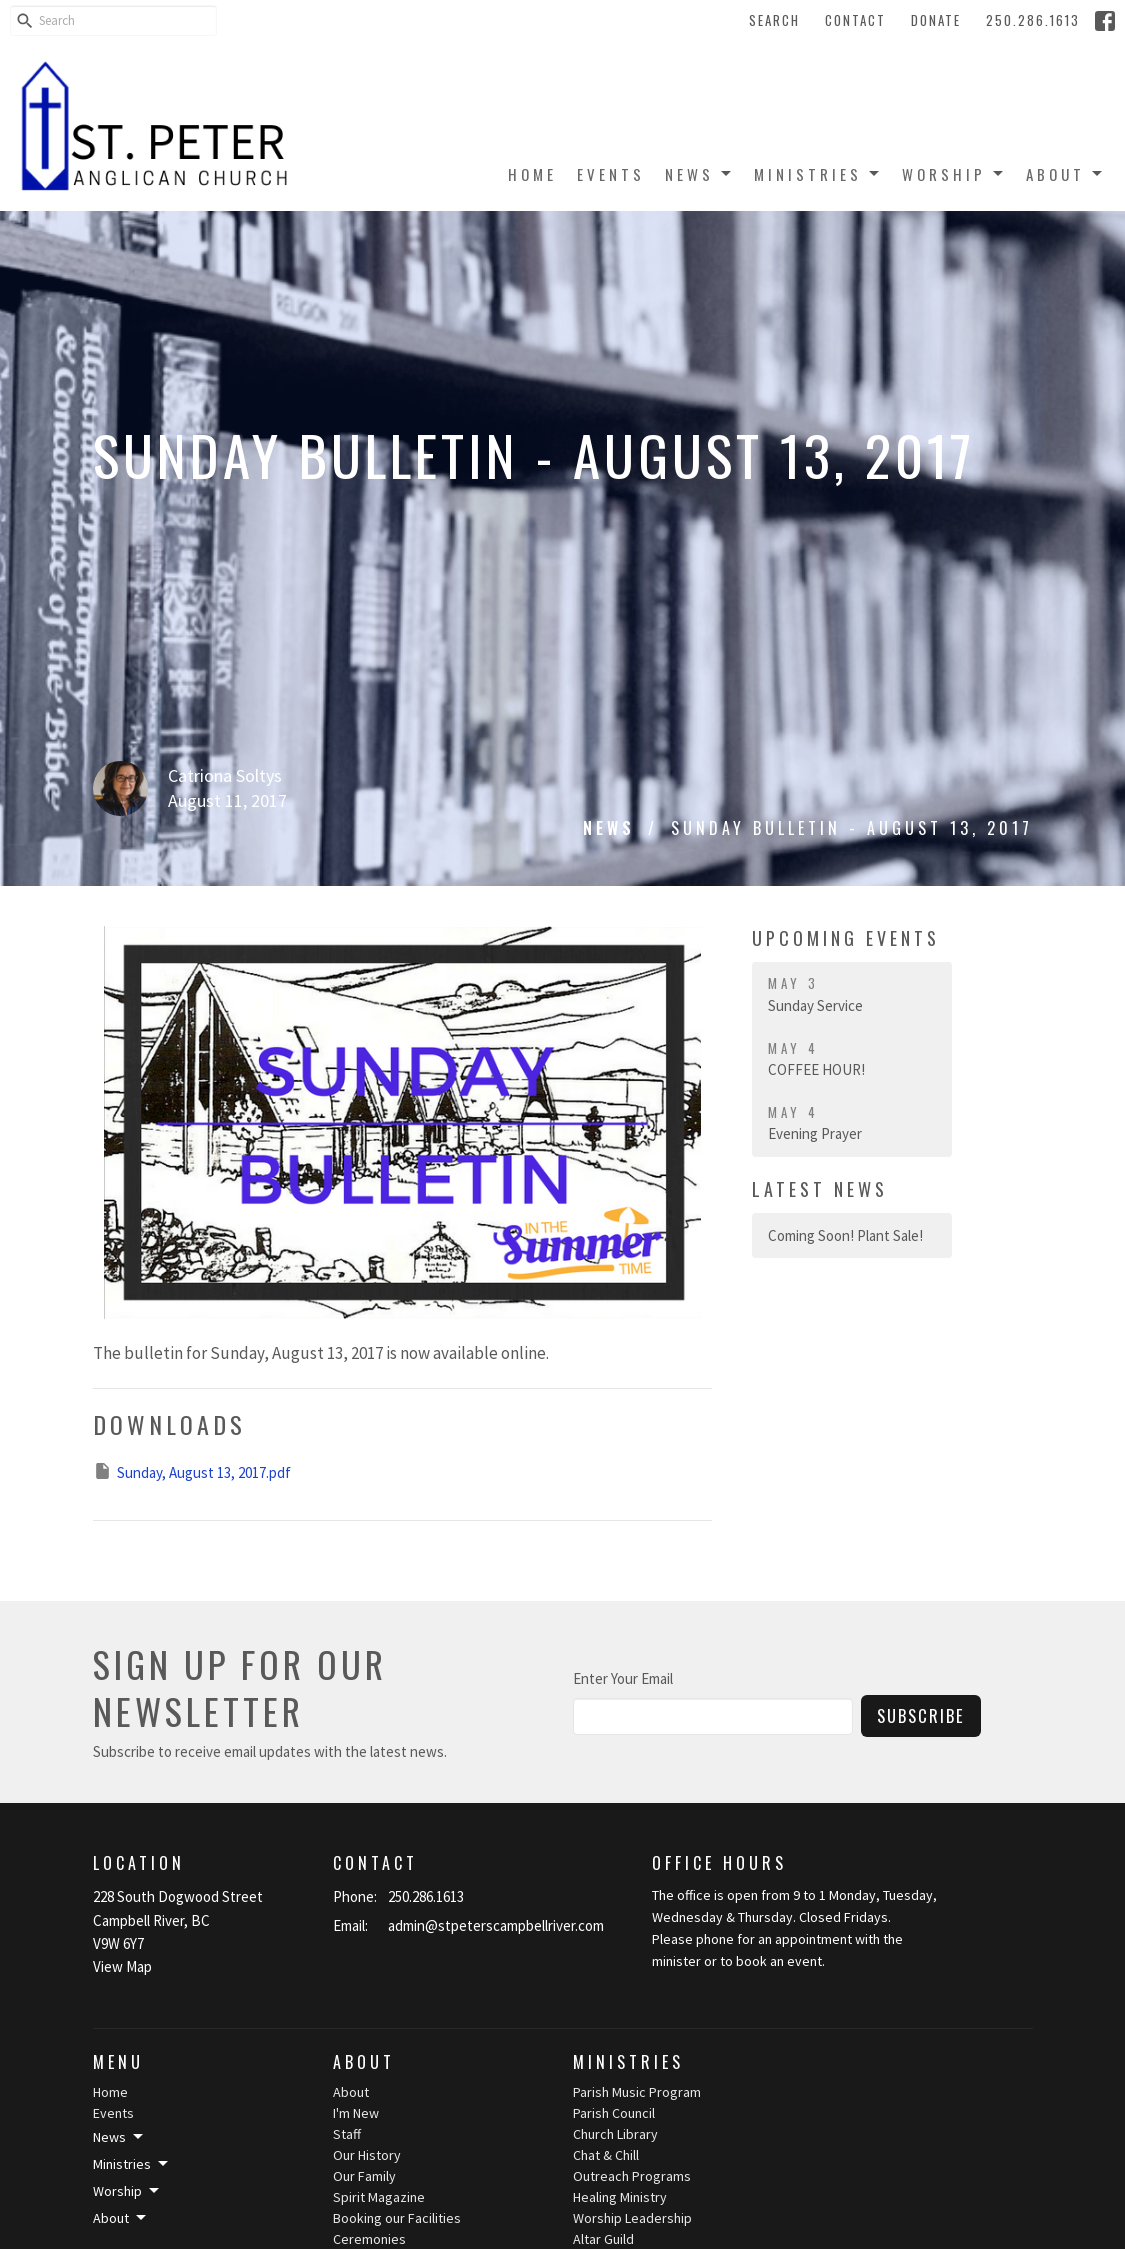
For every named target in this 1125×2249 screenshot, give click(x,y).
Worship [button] (127, 2191)
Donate (936, 20)
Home (532, 174)
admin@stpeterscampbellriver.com (496, 1925)
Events (611, 174)
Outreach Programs (632, 2176)
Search (774, 20)
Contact (855, 20)
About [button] (121, 2218)
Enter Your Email (623, 1678)
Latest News (820, 1189)
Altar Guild (603, 2239)
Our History (367, 2155)
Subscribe (921, 1715)
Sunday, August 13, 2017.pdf (192, 1471)
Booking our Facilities (397, 2218)
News (699, 174)
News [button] (119, 2137)
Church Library (615, 2134)
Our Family (364, 2176)
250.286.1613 (1033, 20)
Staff (347, 2134)
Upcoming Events (846, 938)
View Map (122, 1966)
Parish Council (614, 2113)
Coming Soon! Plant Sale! (845, 1235)
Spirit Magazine (379, 2197)
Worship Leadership (632, 2218)
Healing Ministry (620, 2197)
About (1065, 174)
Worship (954, 174)
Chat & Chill (606, 2155)
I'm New (356, 2113)
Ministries (818, 174)
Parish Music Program (637, 2092)
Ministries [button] (132, 2164)
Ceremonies (369, 2239)
